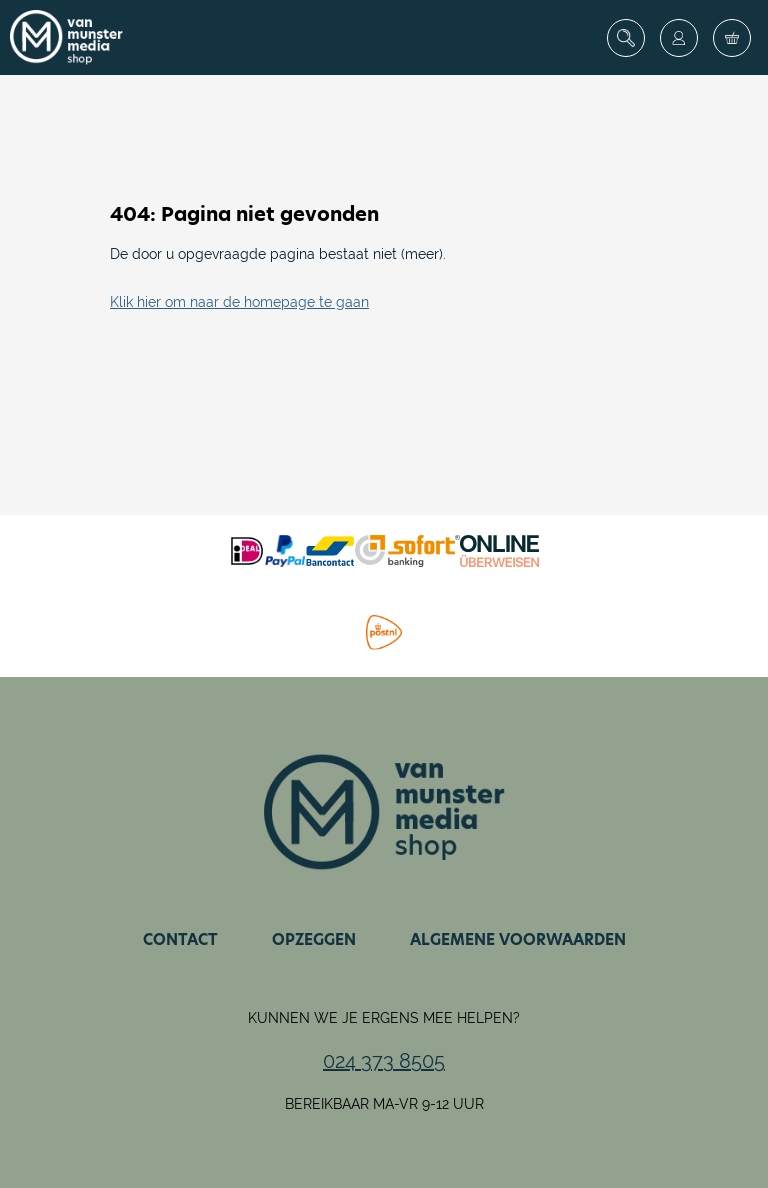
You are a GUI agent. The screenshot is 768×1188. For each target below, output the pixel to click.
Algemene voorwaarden (518, 939)
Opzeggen (314, 939)
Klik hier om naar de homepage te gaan (239, 302)
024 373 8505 (384, 1061)
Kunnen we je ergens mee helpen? (384, 1018)
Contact (180, 939)
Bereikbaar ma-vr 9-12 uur (384, 1104)
